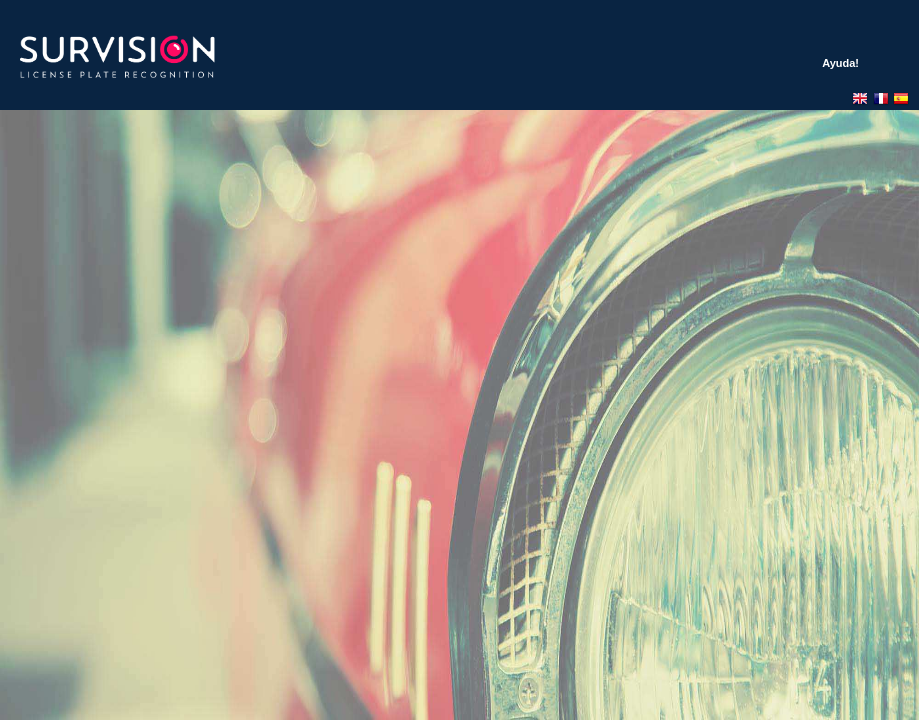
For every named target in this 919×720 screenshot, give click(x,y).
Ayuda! (840, 63)
